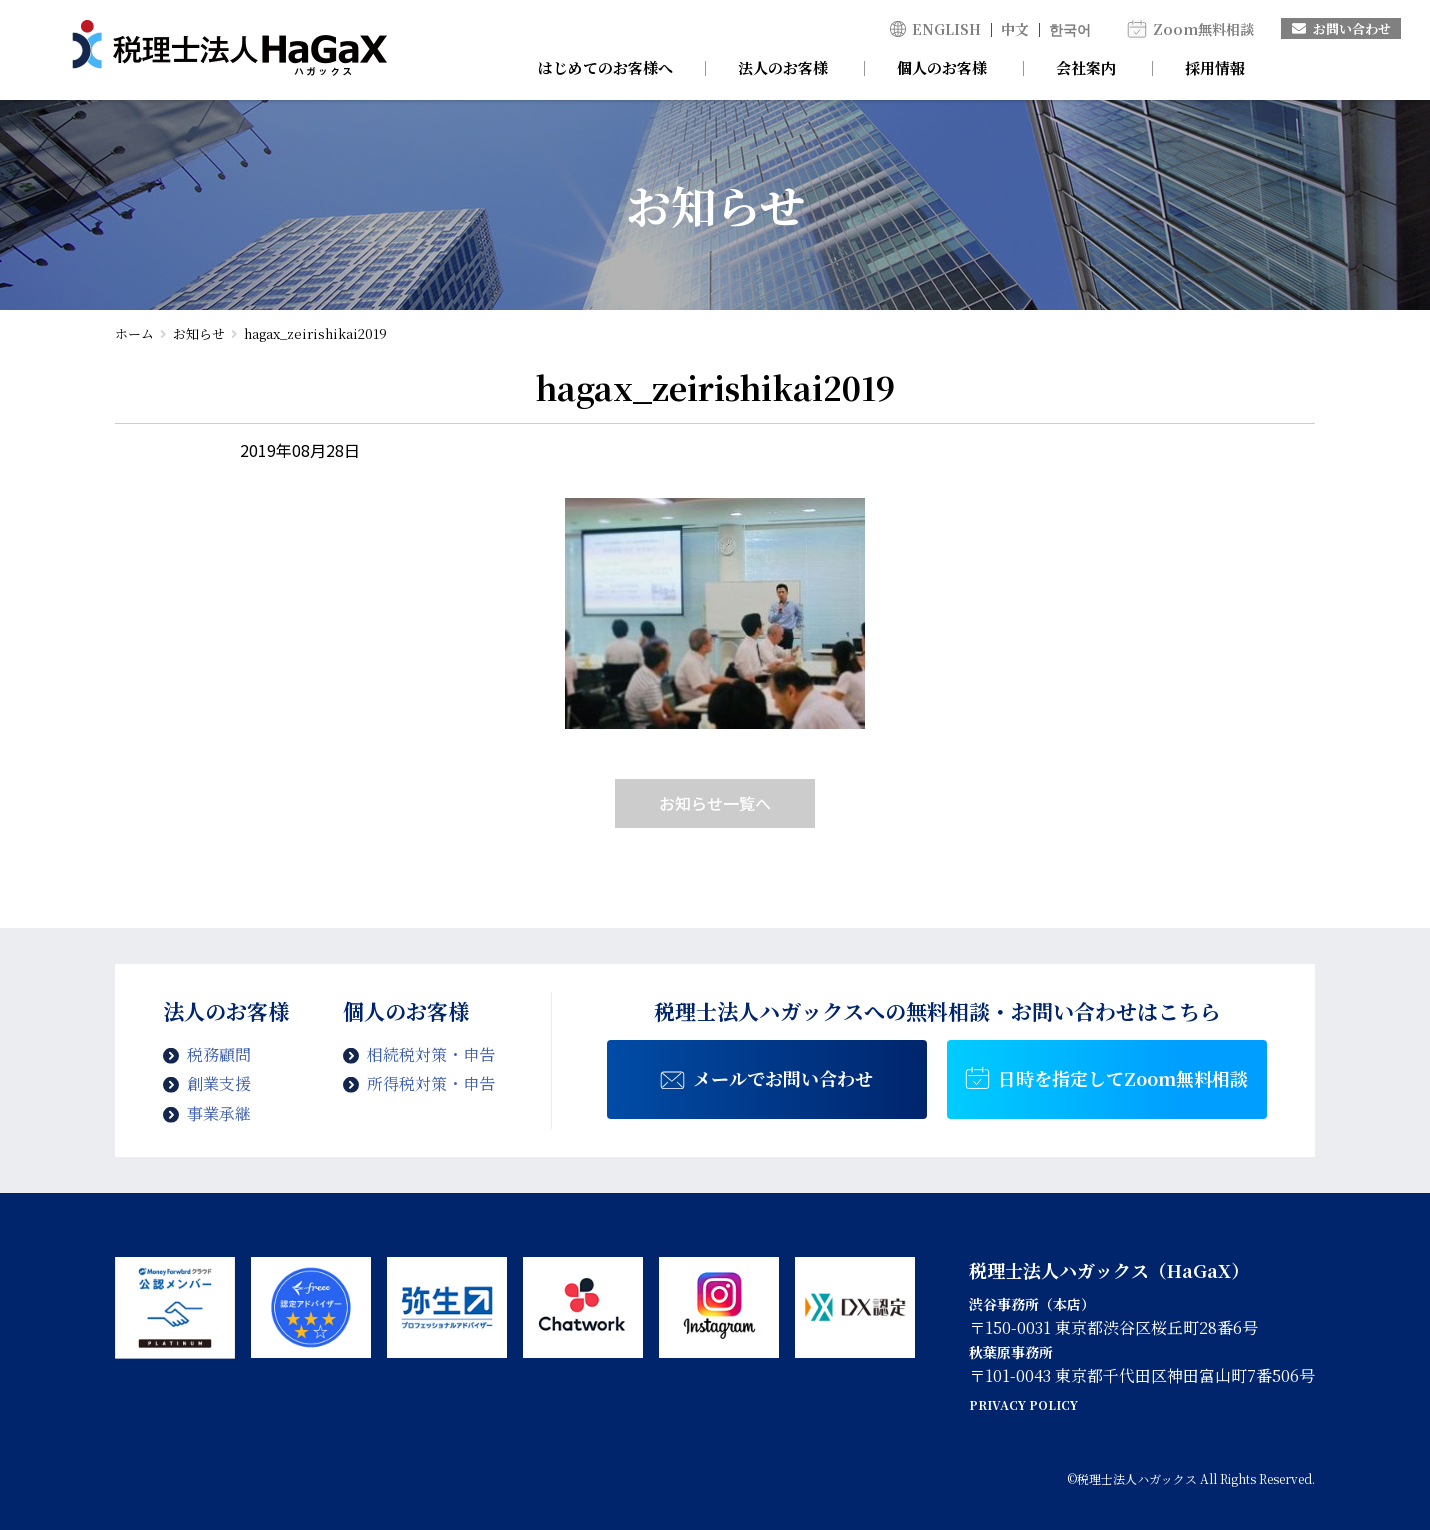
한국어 (1070, 29)
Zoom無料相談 (1203, 29)
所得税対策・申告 (431, 1083)
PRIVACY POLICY (1023, 1404)
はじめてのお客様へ (605, 67)
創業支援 (219, 1083)
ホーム (134, 333)
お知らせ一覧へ (715, 803)
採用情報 (1215, 67)
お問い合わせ (1341, 28)
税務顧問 (219, 1054)
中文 (1015, 29)
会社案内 (1086, 67)
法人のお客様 (783, 67)
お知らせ (199, 333)
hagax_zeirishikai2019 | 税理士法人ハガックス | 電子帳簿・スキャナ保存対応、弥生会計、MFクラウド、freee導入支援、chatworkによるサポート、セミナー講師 (229, 50)
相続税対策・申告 (431, 1054)
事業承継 (219, 1113)
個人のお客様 (942, 67)
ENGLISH (946, 29)
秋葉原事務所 (1011, 1352)
